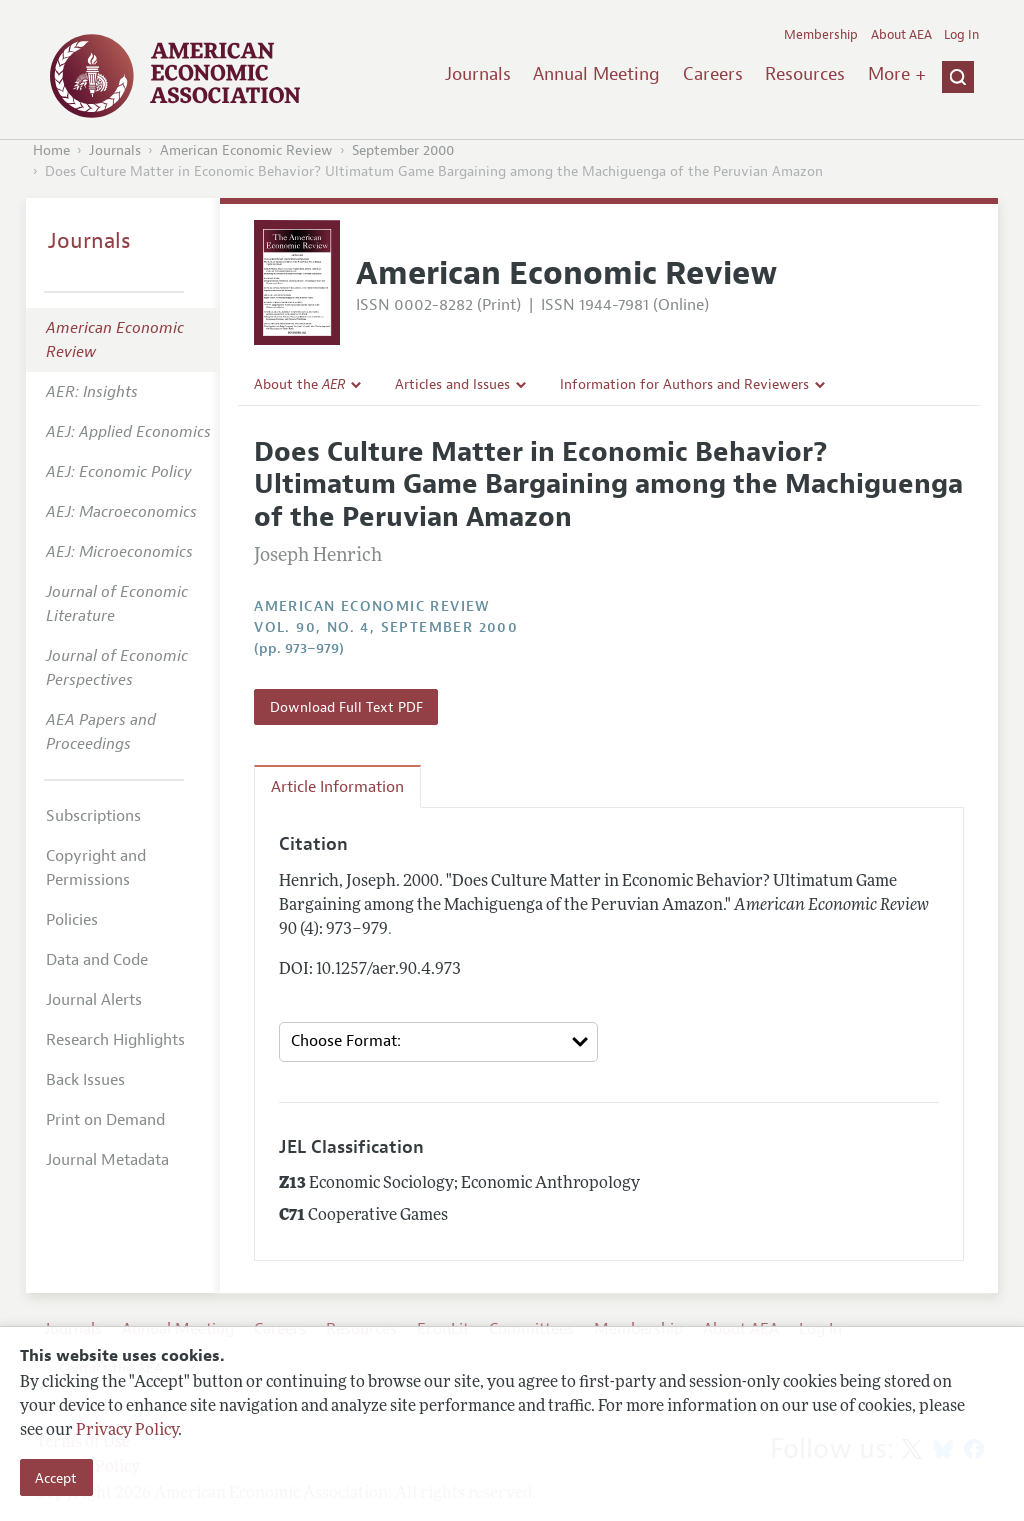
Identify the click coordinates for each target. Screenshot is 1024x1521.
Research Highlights (115, 1040)
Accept (56, 1478)
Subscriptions (93, 816)
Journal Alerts (94, 1000)
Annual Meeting (596, 74)
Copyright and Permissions (96, 868)
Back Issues (85, 1080)
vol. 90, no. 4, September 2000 (386, 627)
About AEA (901, 35)
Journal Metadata (107, 1160)
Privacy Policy (127, 1431)
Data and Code (97, 960)
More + (897, 74)
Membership (821, 35)
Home (51, 150)
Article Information (337, 787)
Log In (961, 35)
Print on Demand (105, 1120)
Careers (713, 74)
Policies (72, 920)
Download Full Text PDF (346, 707)
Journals (478, 74)
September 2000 (403, 150)
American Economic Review (246, 150)
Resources (805, 74)
